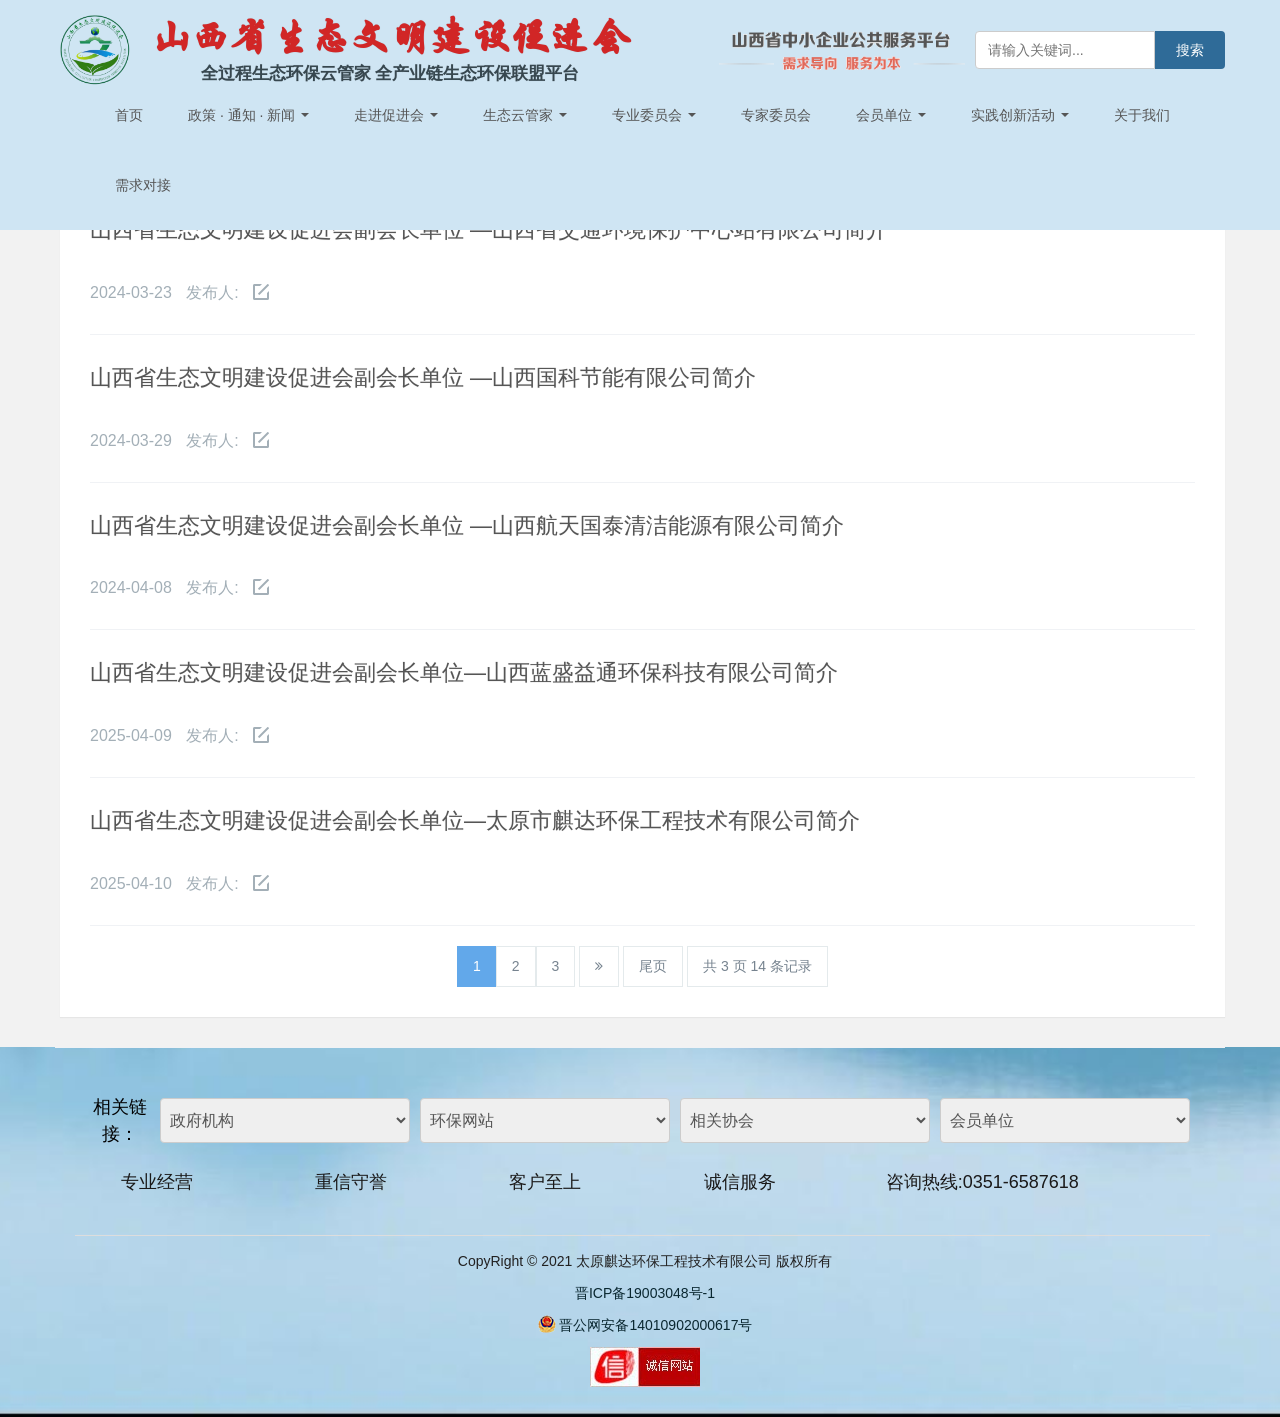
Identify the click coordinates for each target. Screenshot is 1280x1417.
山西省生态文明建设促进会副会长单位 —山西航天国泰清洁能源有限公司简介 (467, 525)
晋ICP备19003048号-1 (645, 1293)
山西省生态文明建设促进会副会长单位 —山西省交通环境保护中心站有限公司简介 (489, 229)
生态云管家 (525, 115)
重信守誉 (351, 1182)
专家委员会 (776, 115)
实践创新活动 (1020, 115)
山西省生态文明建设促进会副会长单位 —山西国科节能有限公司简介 (423, 377)
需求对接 (143, 185)
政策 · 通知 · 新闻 (248, 115)
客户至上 (545, 1182)
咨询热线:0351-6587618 (982, 1182)
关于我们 (1142, 115)
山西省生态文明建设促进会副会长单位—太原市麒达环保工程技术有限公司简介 (475, 820)
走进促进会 (396, 115)
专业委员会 (654, 115)
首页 (129, 115)
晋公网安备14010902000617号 (655, 1325)
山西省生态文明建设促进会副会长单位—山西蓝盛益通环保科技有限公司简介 (464, 672)
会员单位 (891, 115)
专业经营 (157, 1182)
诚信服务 (740, 1182)
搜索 (1190, 50)
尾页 (653, 966)
